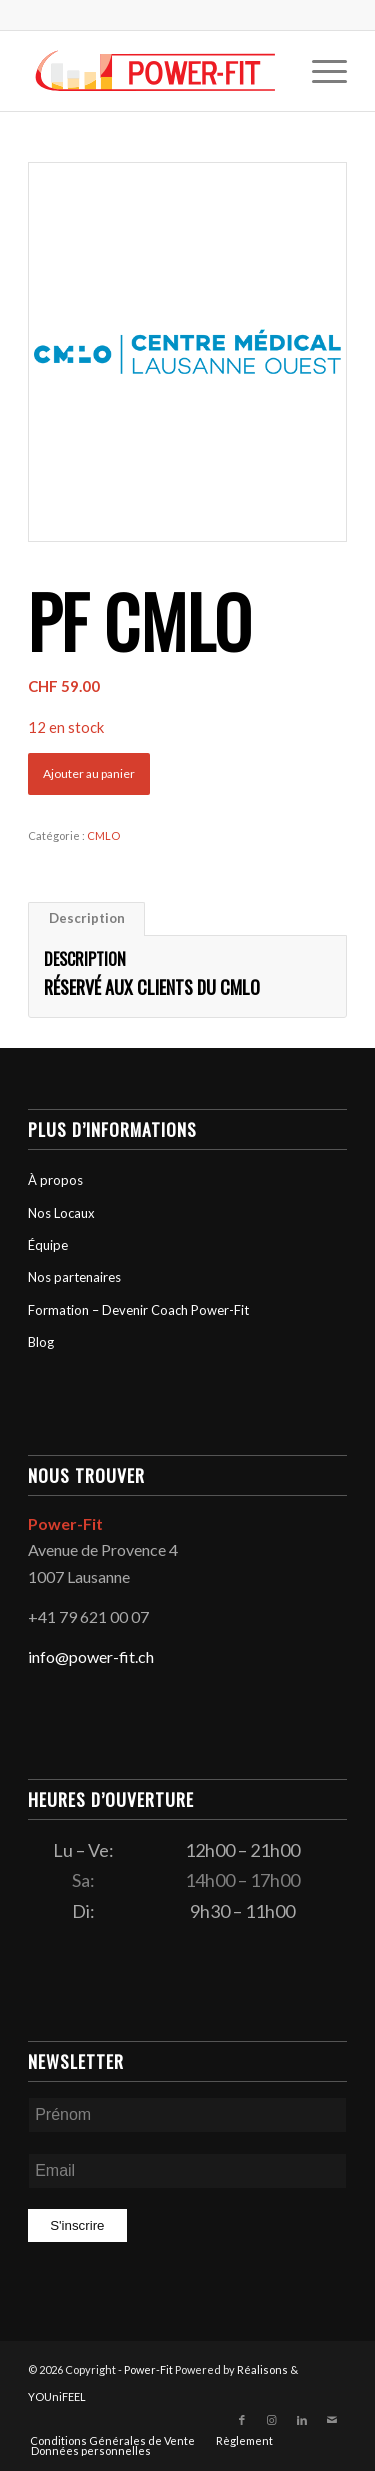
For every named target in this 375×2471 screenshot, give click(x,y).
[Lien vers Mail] (332, 2420)
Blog (41, 1342)
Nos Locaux (61, 1213)
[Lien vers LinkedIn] (302, 2420)
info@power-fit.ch (91, 1656)
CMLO (103, 835)
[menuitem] (319, 71)
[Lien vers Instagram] (272, 2420)
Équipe (48, 1245)
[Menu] (319, 71)
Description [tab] (87, 918)
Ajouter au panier (89, 773)
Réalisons (262, 2369)
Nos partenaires (74, 1277)
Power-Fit (148, 2369)
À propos (55, 1180)
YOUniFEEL (57, 2396)
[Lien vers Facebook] (242, 2420)
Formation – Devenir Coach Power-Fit (138, 1310)
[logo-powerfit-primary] (155, 71)
